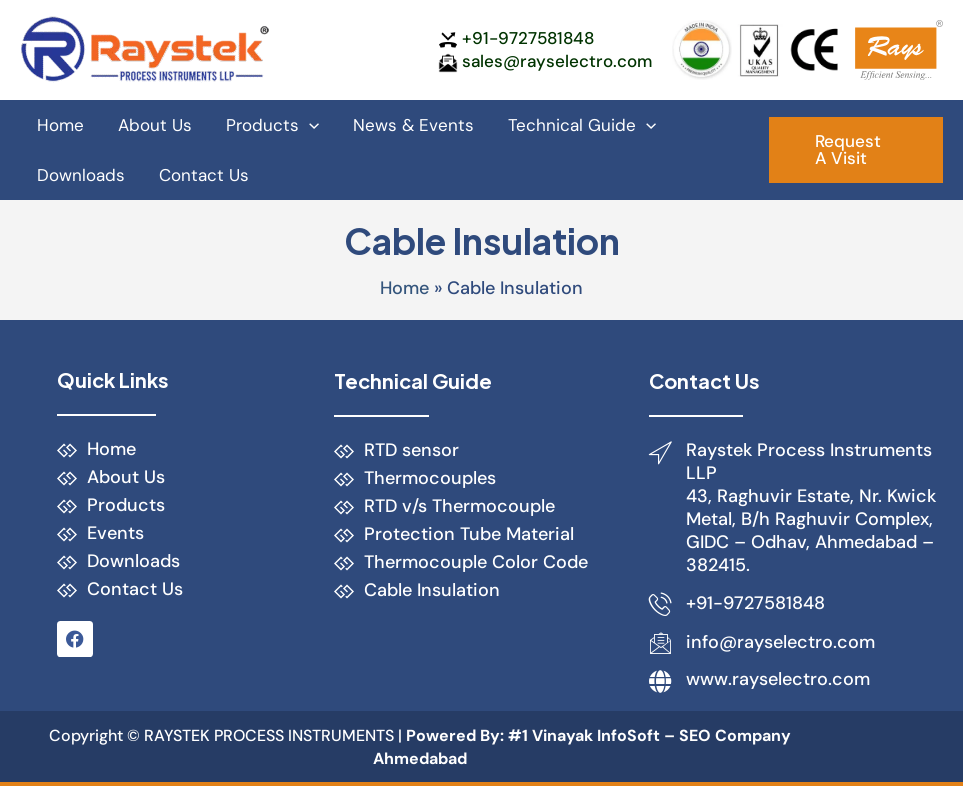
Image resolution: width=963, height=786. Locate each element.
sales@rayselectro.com (557, 61)
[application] (309, 125)
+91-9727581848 (528, 38)
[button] (856, 150)
